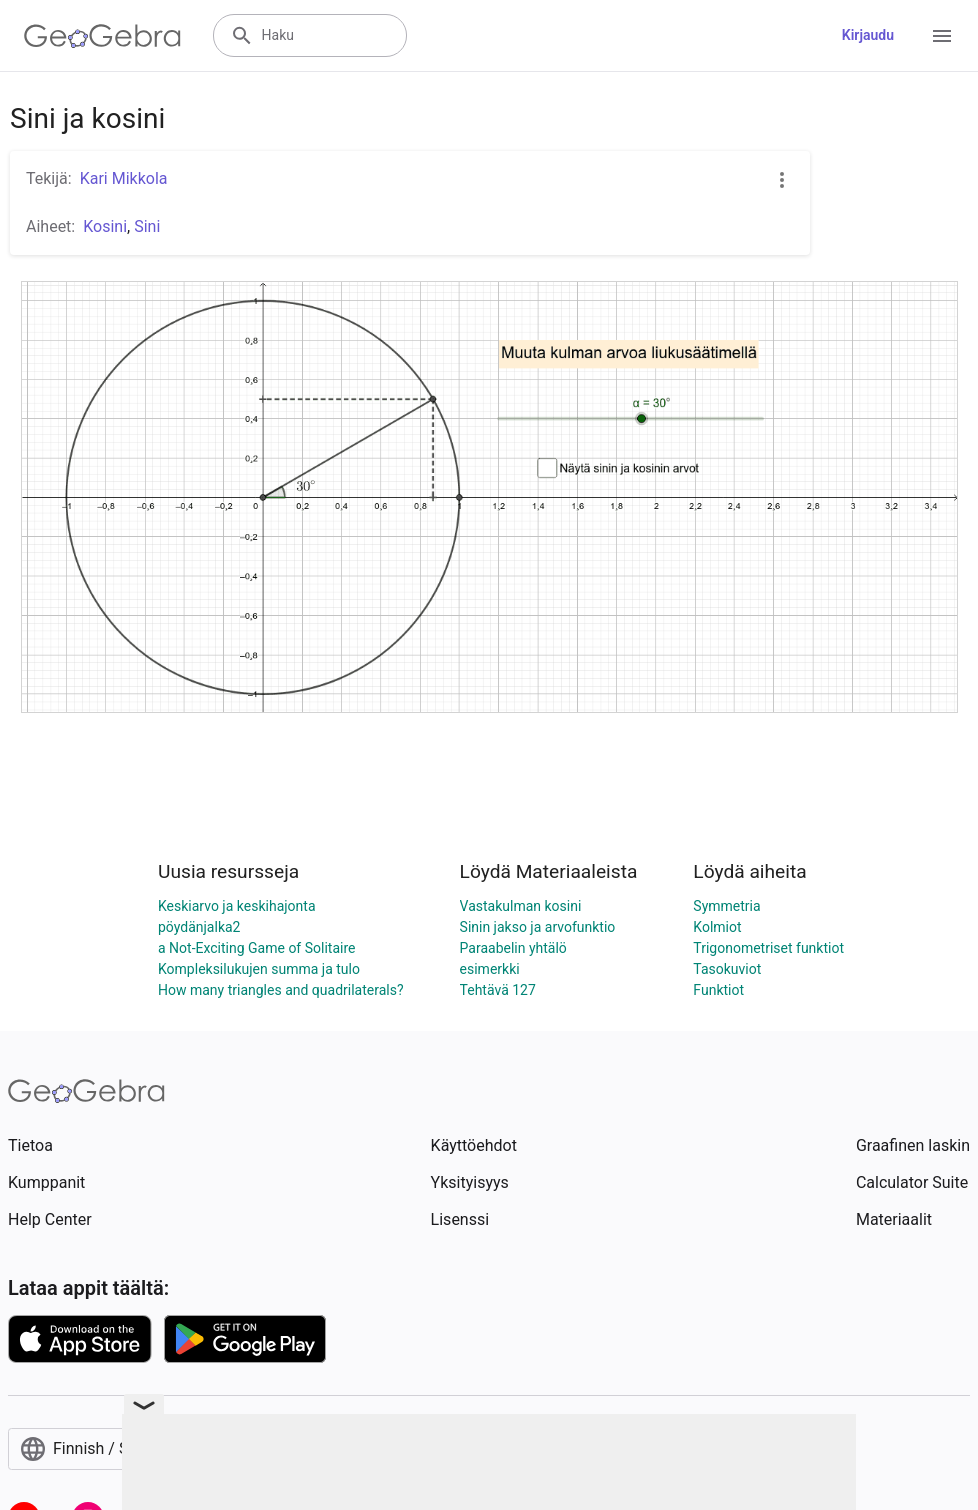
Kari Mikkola (124, 178)
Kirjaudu (868, 35)
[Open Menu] (942, 36)
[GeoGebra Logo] (102, 36)
